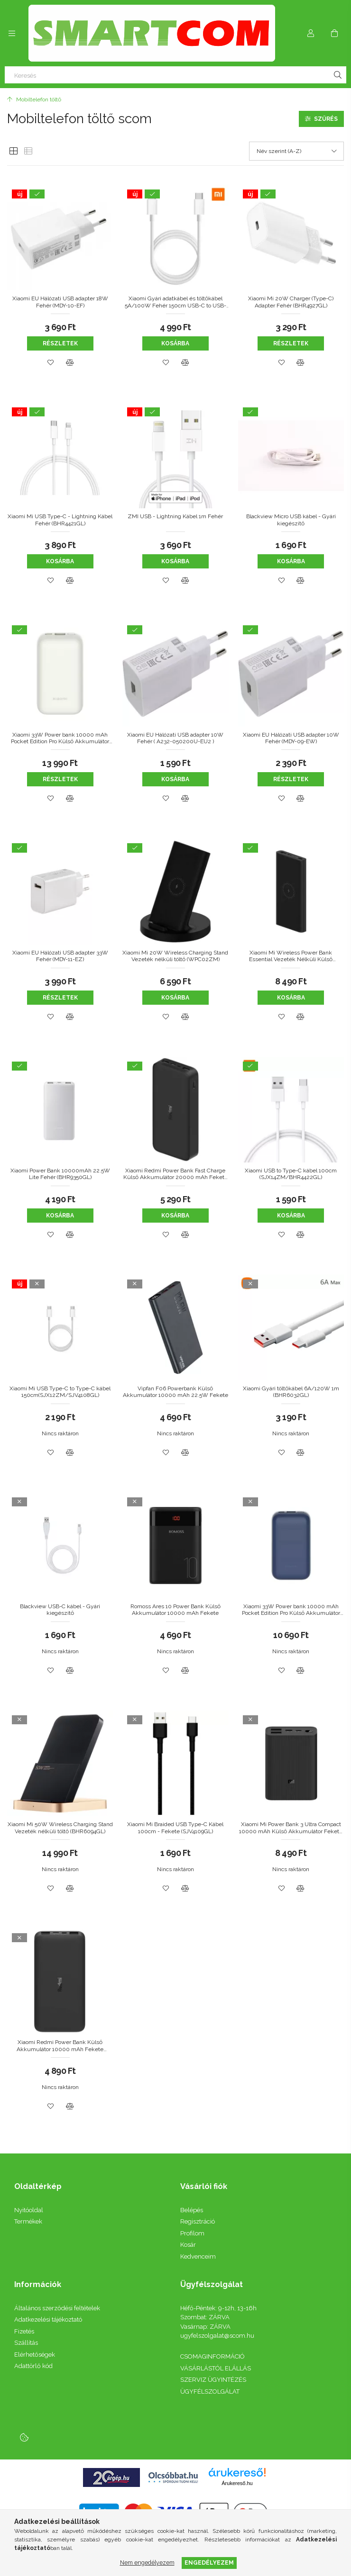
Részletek (60, 343)
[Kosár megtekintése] (334, 33)
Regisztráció (197, 2221)
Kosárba (175, 343)
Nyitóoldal (28, 2210)
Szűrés (326, 119)
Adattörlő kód (33, 2365)
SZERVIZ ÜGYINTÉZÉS (213, 2379)
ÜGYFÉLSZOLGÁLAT (210, 2391)
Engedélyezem (209, 2562)
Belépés (191, 2210)
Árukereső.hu (237, 2483)
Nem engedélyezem (147, 2562)
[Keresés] (175, 74)
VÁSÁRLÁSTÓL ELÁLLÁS (215, 2368)
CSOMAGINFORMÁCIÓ (212, 2356)
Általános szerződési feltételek (57, 2308)
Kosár (188, 2244)
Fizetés (24, 2331)
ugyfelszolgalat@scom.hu (217, 2335)
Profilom (192, 2233)
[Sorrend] (296, 151)
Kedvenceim (198, 2256)
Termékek (28, 2221)
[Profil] (311, 33)
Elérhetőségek (34, 2354)
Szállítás (26, 2342)
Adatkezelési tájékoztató (48, 2319)
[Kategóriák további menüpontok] (12, 33)
